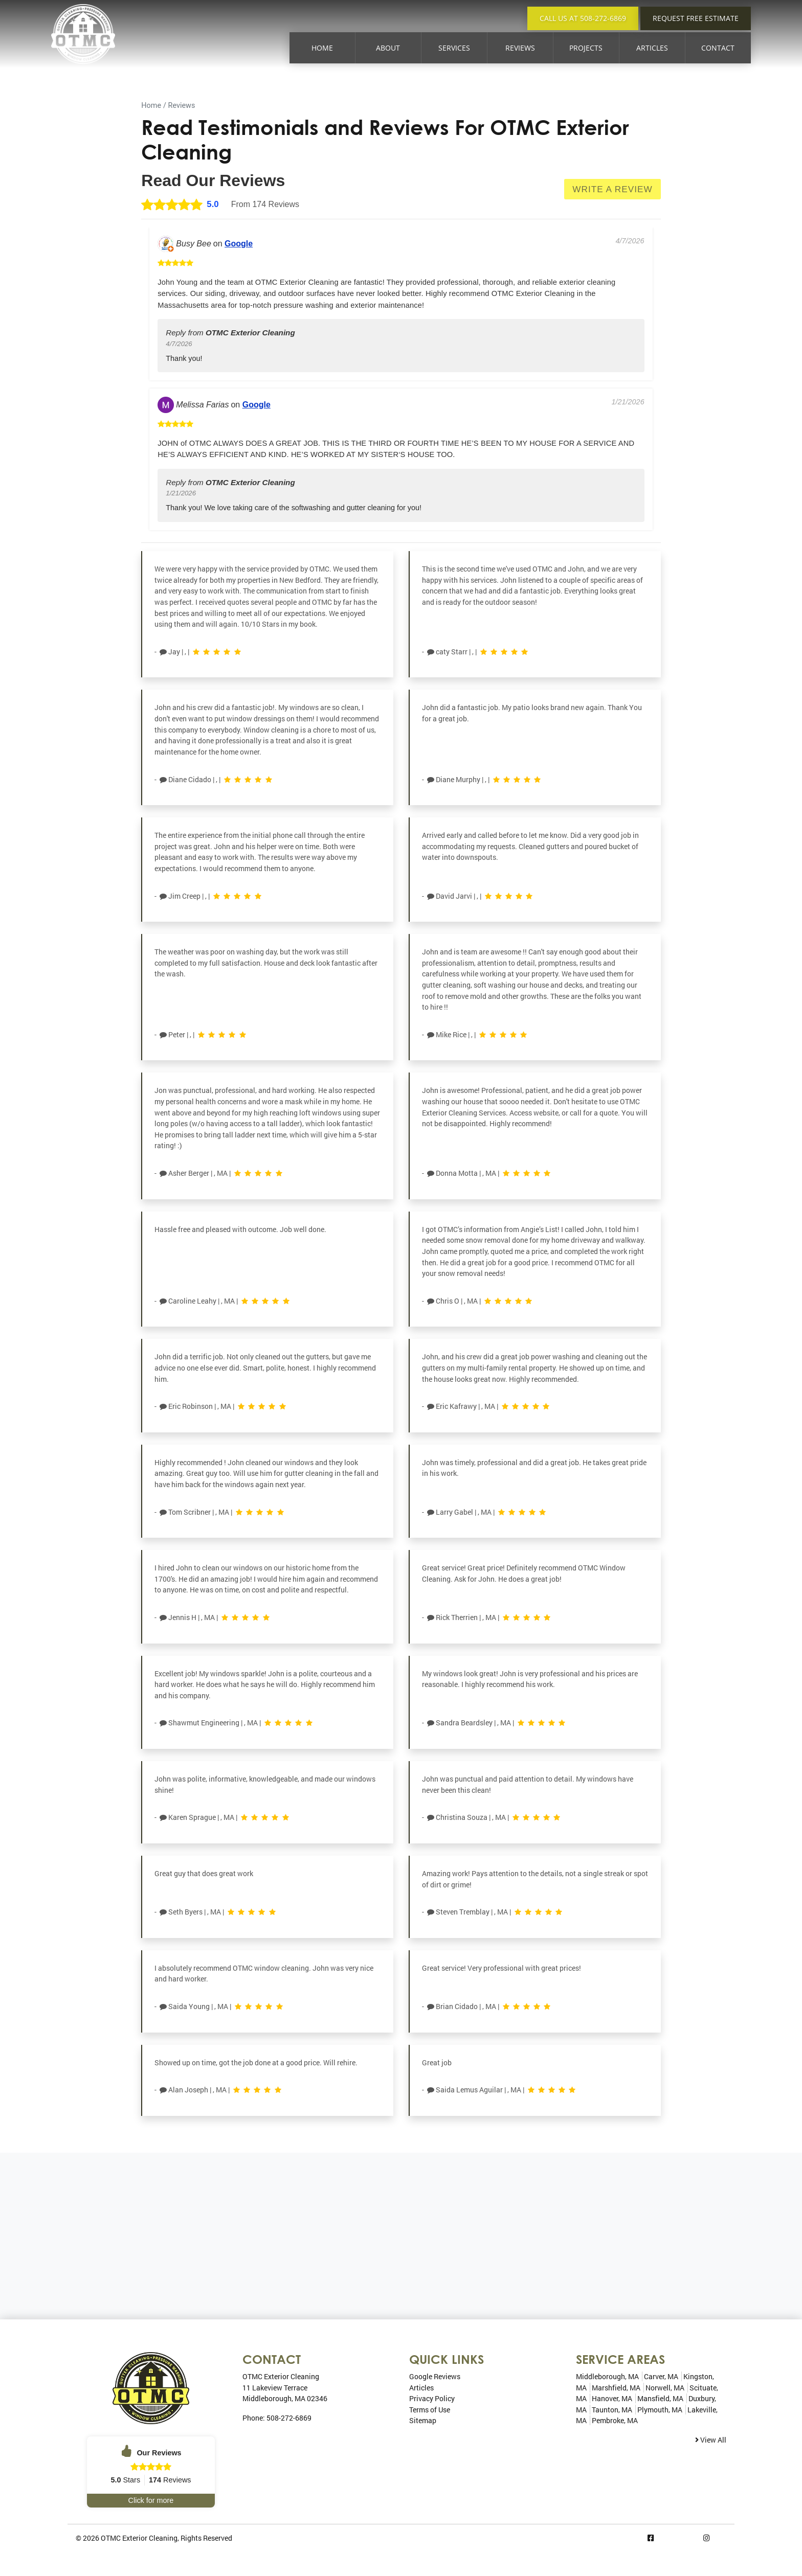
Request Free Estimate (696, 18)
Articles (652, 48)
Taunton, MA (612, 2409)
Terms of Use (429, 2409)
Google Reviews (434, 2376)
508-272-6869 (288, 2418)
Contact (717, 48)
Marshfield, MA (616, 2387)
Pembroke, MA (615, 2420)
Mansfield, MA (660, 2398)
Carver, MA (661, 2376)
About (388, 48)
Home (322, 48)
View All (710, 2440)
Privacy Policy (432, 2398)
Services (454, 48)
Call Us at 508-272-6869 (583, 18)
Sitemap (422, 2420)
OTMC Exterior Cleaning (139, 2538)
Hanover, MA (612, 2398)
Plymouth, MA (659, 2409)
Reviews (520, 48)
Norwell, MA (664, 2387)
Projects (586, 48)
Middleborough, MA (607, 2376)
